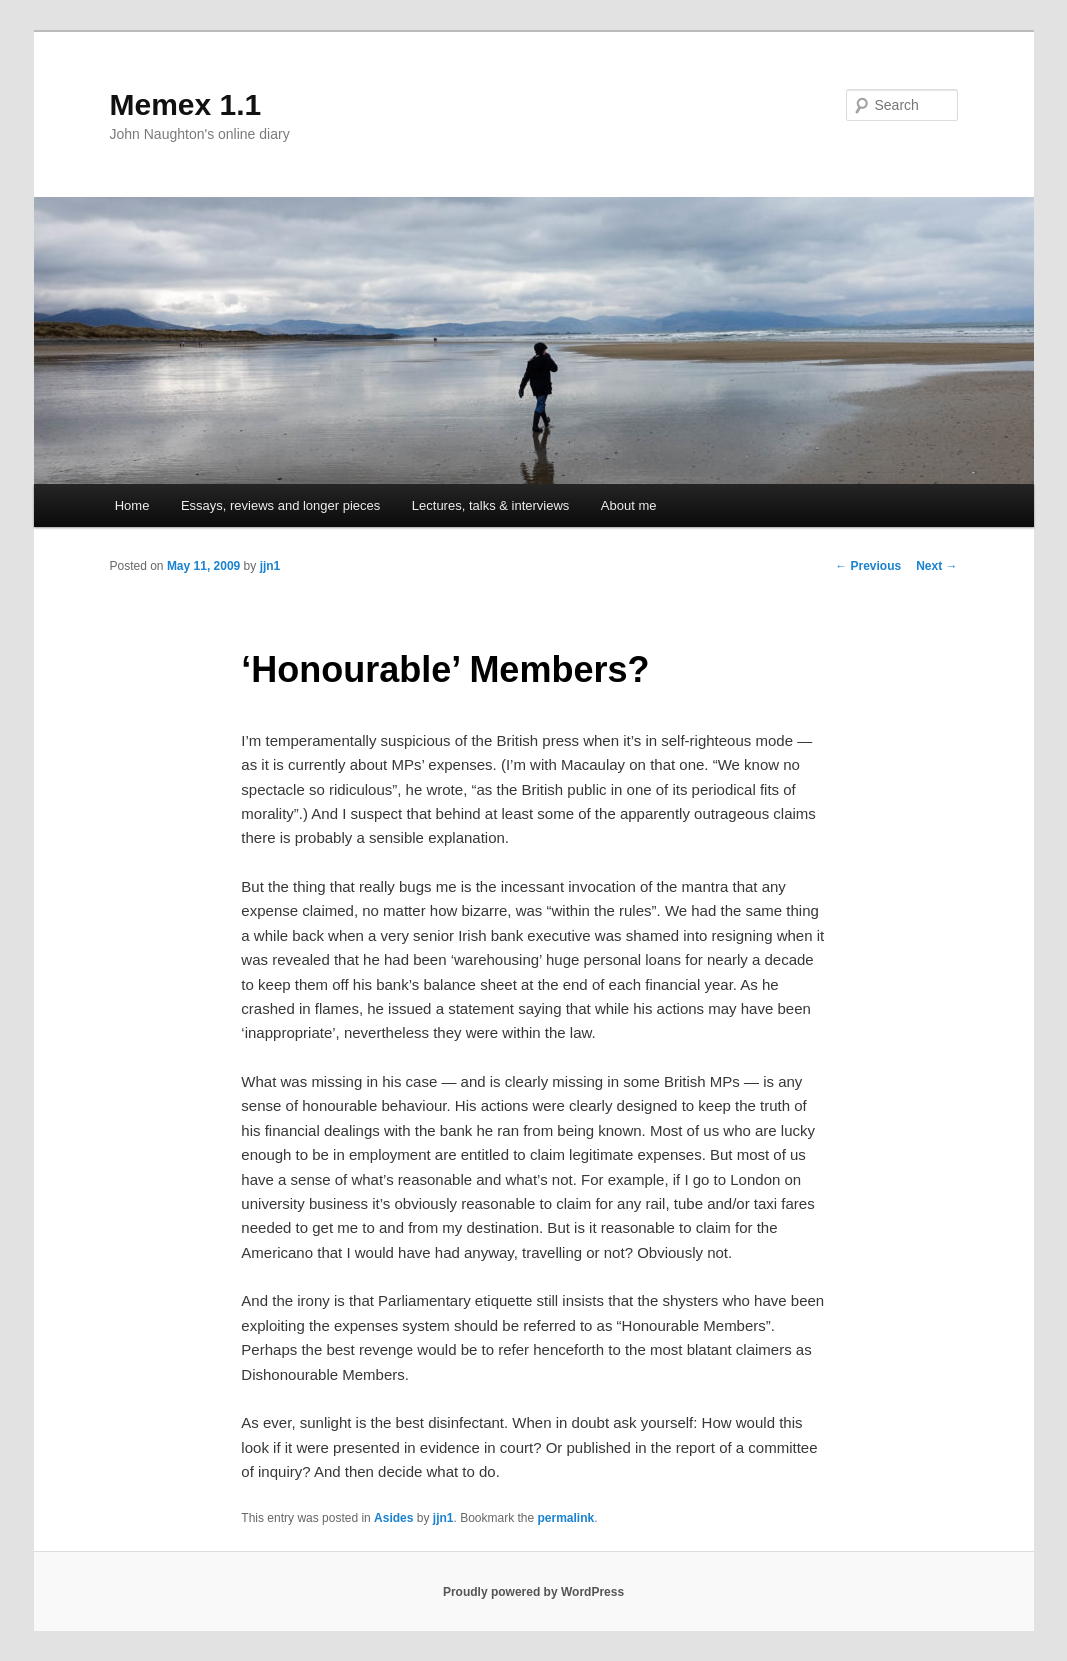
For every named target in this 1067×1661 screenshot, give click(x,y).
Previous (868, 566)
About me (629, 505)
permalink (566, 1518)
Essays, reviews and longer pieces (280, 505)
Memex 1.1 (186, 104)
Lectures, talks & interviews (491, 505)
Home (132, 505)
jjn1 (270, 566)
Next (936, 566)
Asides (393, 1518)
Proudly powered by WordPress (533, 1592)
